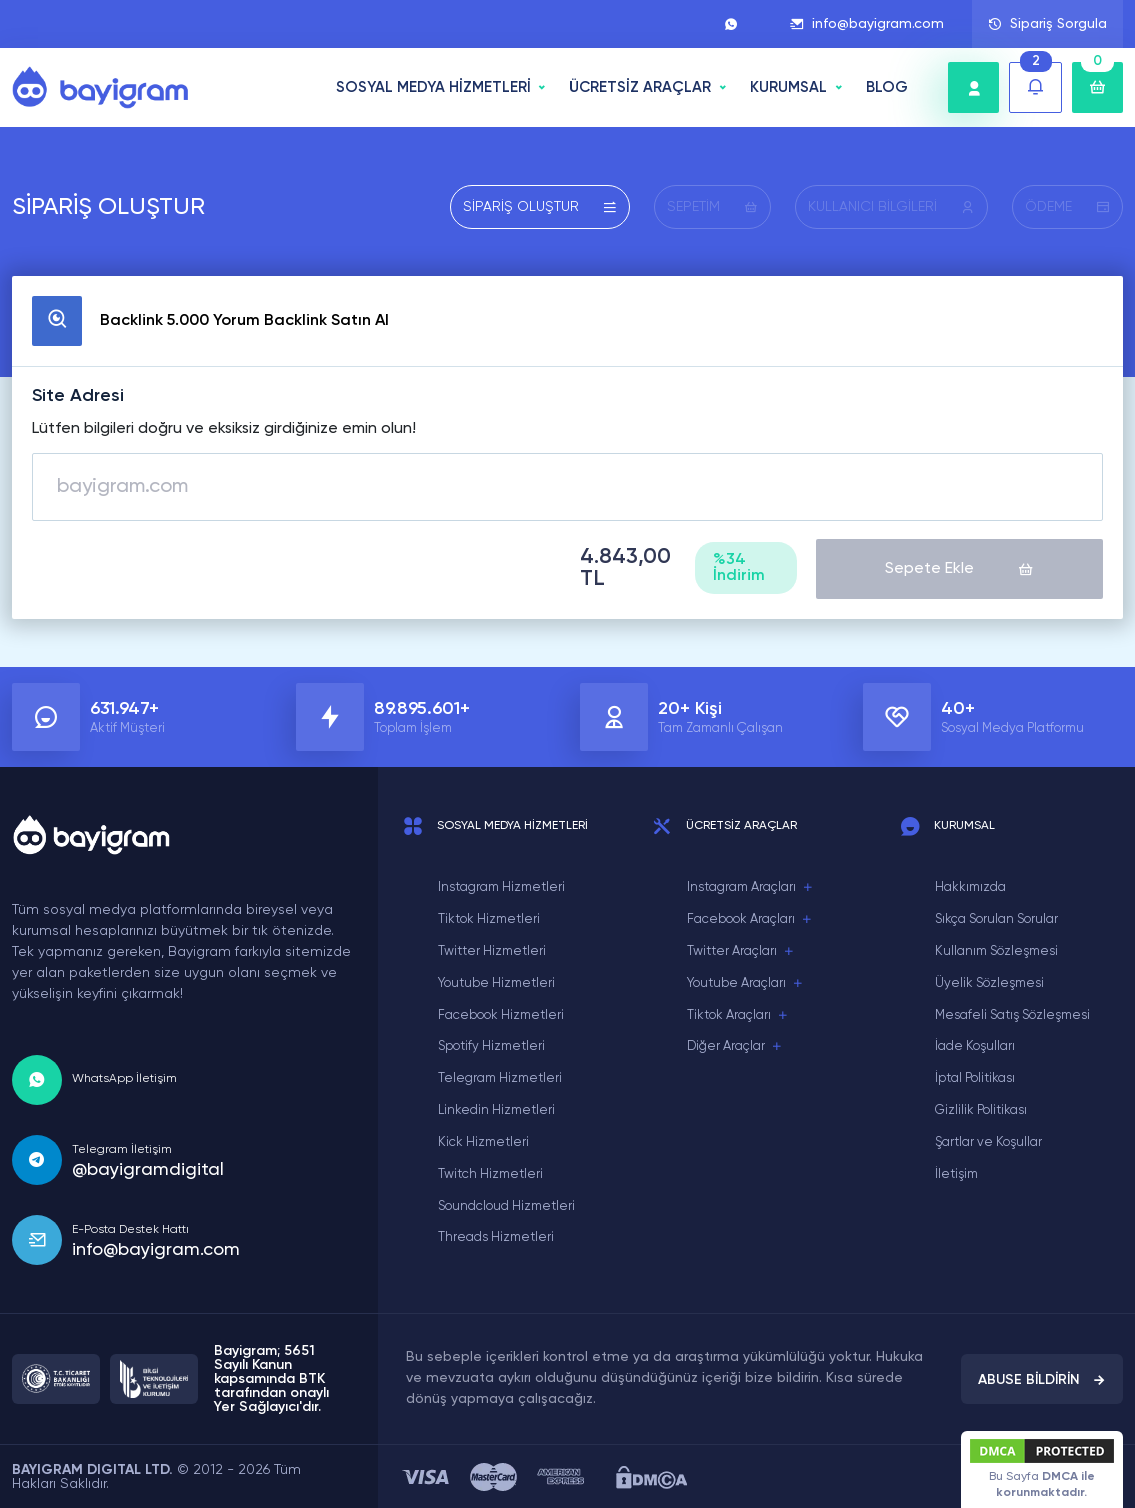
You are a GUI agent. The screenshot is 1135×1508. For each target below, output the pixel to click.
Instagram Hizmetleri (501, 885)
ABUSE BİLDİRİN (1042, 1377)
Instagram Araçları (750, 886)
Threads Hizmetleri (496, 1235)
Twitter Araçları (741, 950)
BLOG (887, 87)
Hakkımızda (970, 885)
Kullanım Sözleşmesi (996, 949)
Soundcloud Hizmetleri (506, 1203)
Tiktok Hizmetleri (489, 917)
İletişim (956, 1172)
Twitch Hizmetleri (490, 1172)
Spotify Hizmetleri (491, 1044)
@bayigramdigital (148, 1167)
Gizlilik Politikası (981, 1108)
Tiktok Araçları (738, 1013)
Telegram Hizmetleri (500, 1076)
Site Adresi (78, 396)
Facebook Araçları (750, 918)
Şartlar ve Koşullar (988, 1140)
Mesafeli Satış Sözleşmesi (1012, 1012)
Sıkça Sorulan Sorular (996, 917)
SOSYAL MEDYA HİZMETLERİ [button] (433, 87)
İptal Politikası (975, 1076)
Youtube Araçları (745, 982)
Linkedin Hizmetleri (496, 1108)
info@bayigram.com (867, 24)
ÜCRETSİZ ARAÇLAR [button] (640, 87)
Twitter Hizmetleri (492, 949)
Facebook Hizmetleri (501, 1012)
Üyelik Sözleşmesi (989, 981)
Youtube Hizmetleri (496, 981)
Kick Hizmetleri (483, 1140)
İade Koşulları (975, 1044)
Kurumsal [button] (788, 87)
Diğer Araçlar (735, 1045)
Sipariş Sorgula (1047, 24)
